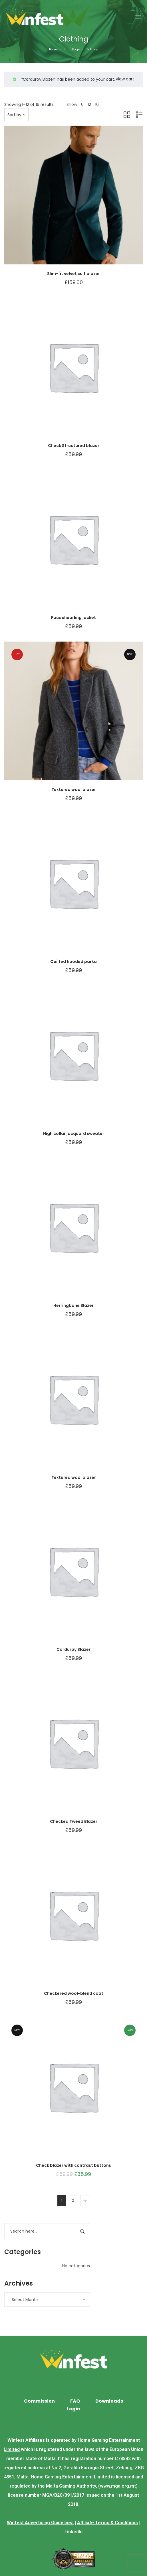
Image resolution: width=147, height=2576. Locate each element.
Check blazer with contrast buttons (73, 2165)
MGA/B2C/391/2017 (63, 2495)
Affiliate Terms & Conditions (107, 2522)
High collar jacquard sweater (73, 1133)
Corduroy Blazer (73, 1649)
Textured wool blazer (73, 789)
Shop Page (72, 49)
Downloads (109, 2401)
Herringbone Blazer (73, 1305)
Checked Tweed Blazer (73, 1821)
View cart (125, 79)
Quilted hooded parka (73, 961)
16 (97, 104)
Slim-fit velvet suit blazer (73, 273)
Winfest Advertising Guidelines (40, 2522)
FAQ (75, 2401)
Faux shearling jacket (73, 617)
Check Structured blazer (73, 445)
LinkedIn (73, 2532)
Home (53, 49)
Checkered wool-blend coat (73, 1993)
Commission (39, 2401)
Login (73, 2408)
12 (89, 104)
